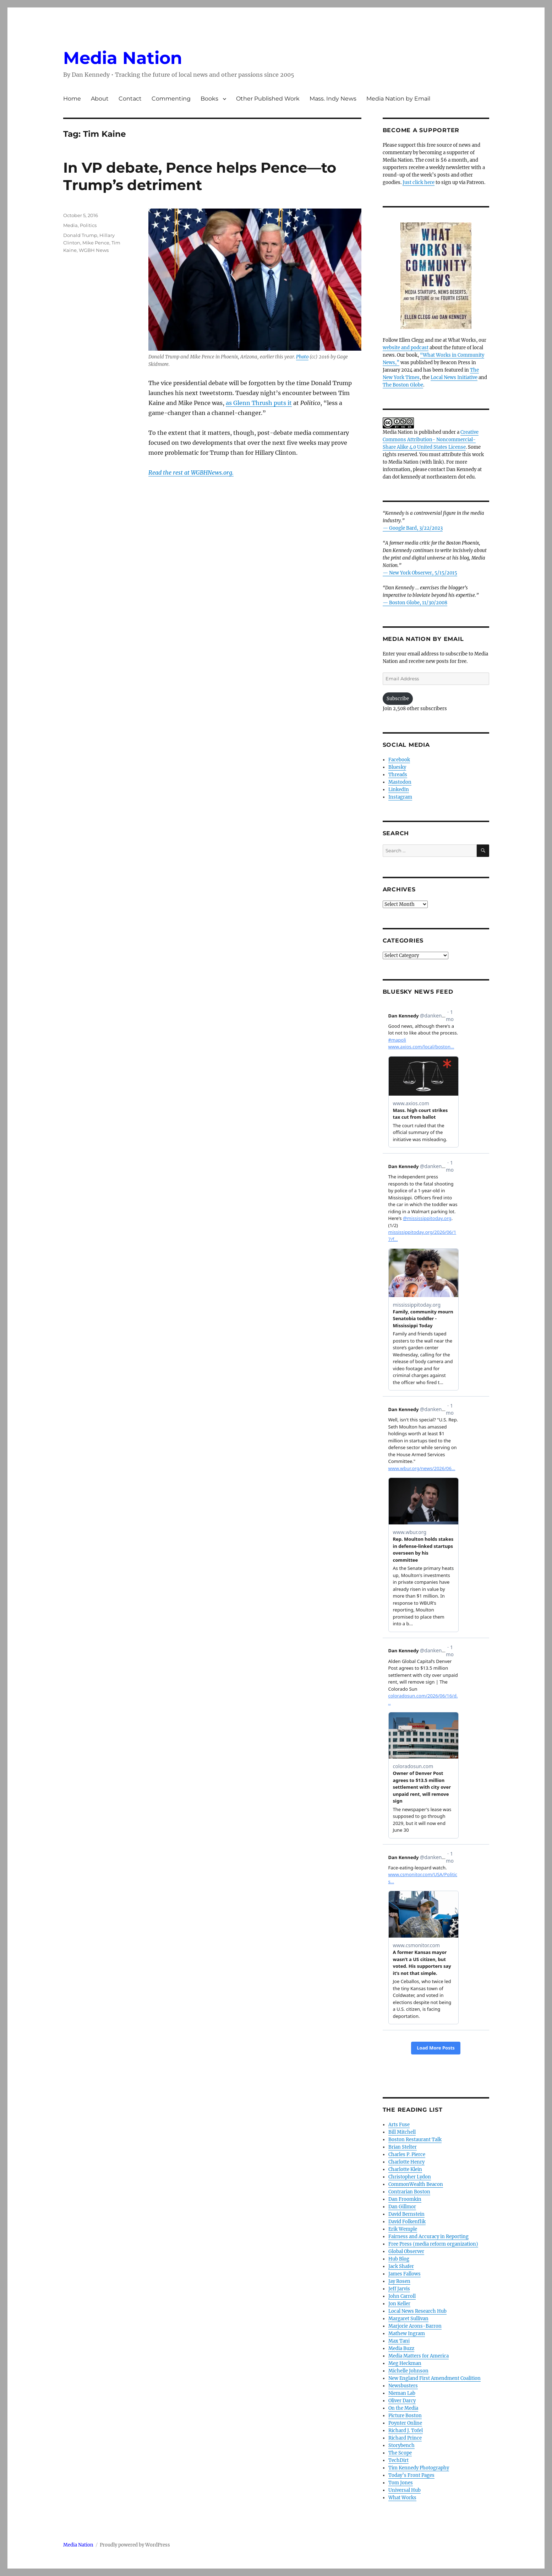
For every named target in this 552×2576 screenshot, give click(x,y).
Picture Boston (405, 2416)
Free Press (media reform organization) (433, 2244)
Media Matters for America (418, 2356)
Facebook (399, 760)
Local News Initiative (454, 377)
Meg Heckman (404, 2363)
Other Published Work (268, 98)
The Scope (400, 2453)
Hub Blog (398, 2259)
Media (70, 225)
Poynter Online (405, 2423)
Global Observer (406, 2251)
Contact (130, 98)
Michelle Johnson (408, 2371)
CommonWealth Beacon (415, 2184)
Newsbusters (403, 2386)
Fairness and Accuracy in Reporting (428, 2237)
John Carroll (402, 2296)
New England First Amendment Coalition (434, 2378)
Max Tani (399, 2341)
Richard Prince (405, 2438)
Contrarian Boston (409, 2192)
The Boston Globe (403, 385)
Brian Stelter (402, 2147)
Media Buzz (401, 2348)
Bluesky (397, 767)
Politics (88, 225)
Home (72, 98)
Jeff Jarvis (399, 2289)
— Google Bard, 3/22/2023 (413, 528)
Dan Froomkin (404, 2199)
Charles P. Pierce (406, 2154)
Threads (397, 775)
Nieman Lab (401, 2393)
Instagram (400, 797)
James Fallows (404, 2274)
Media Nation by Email (398, 98)
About (100, 98)
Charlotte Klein (405, 2169)
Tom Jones (400, 2483)
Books (209, 98)
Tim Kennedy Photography (418, 2468)
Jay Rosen (399, 2281)
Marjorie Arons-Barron (415, 2326)
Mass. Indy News (333, 98)
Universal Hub (404, 2490)
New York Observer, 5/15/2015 (423, 573)
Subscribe (398, 699)
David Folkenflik (407, 2222)
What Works (402, 2498)
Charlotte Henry (406, 2162)
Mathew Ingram (406, 2334)
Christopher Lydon (409, 2177)
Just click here (419, 182)
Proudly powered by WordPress (135, 2545)
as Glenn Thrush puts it (259, 402)
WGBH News (94, 250)
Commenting (171, 98)
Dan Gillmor (402, 2207)
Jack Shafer (401, 2266)
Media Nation (122, 58)
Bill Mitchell (402, 2132)
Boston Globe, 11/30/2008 (418, 603)
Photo (302, 357)
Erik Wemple (402, 2229)
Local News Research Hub (417, 2311)
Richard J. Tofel (405, 2431)
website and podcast (405, 348)
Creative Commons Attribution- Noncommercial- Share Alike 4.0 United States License (431, 439)
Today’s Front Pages (411, 2475)
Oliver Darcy (402, 2401)
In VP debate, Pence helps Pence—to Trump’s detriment (199, 176)
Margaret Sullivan (408, 2319)
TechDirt (398, 2460)
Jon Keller (399, 2304)
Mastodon (399, 782)
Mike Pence (95, 242)
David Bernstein (406, 2214)
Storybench (401, 2445)
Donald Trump (80, 235)
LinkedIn (398, 790)
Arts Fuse (399, 2125)
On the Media (403, 2408)
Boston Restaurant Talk (415, 2140)
